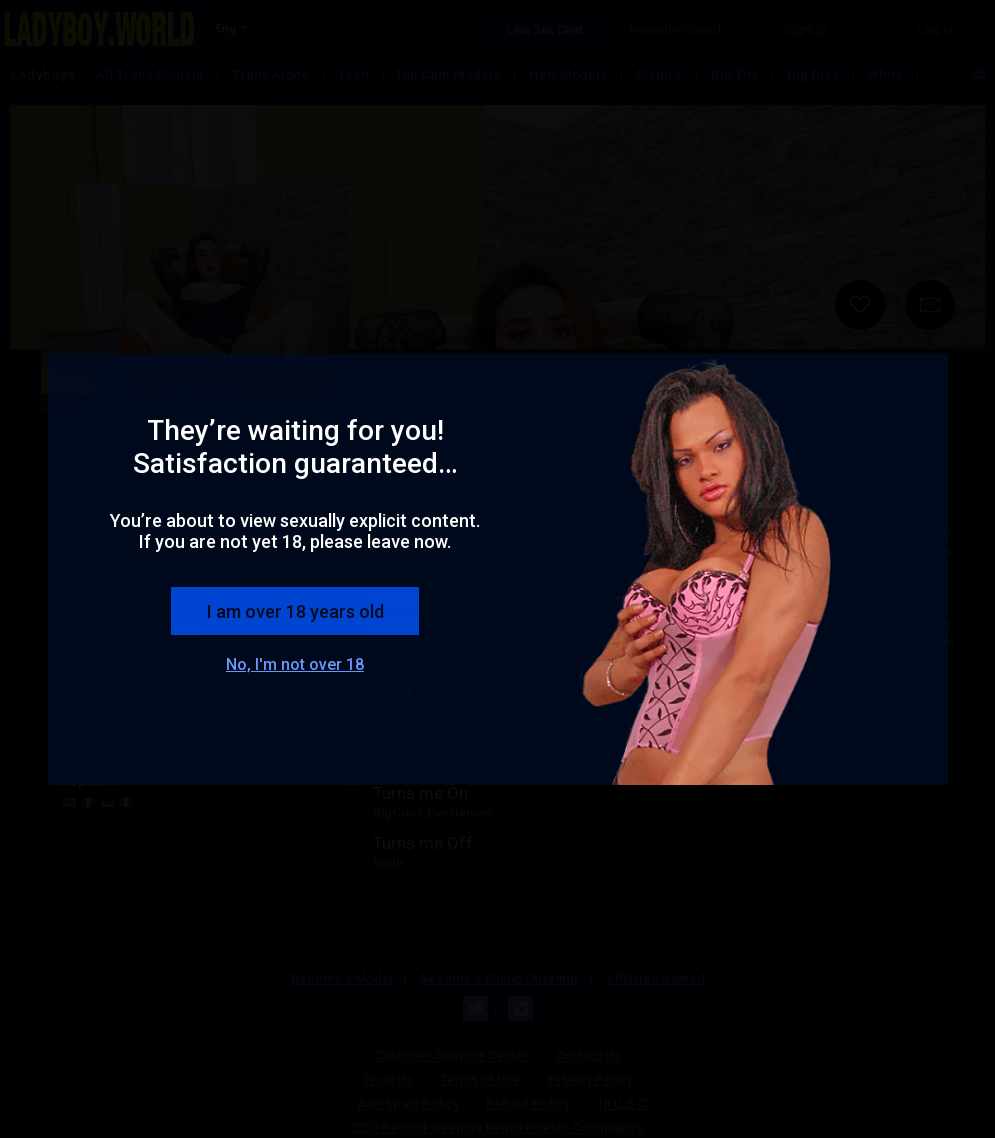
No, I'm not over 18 (295, 664)
